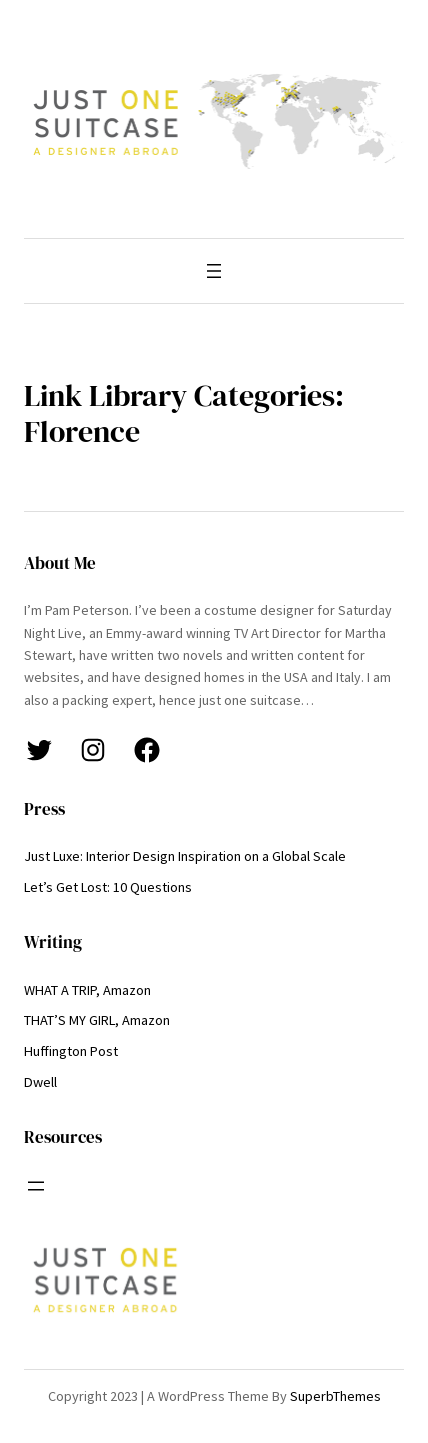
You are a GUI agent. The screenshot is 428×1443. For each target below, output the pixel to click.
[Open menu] (214, 271)
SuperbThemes (335, 1396)
